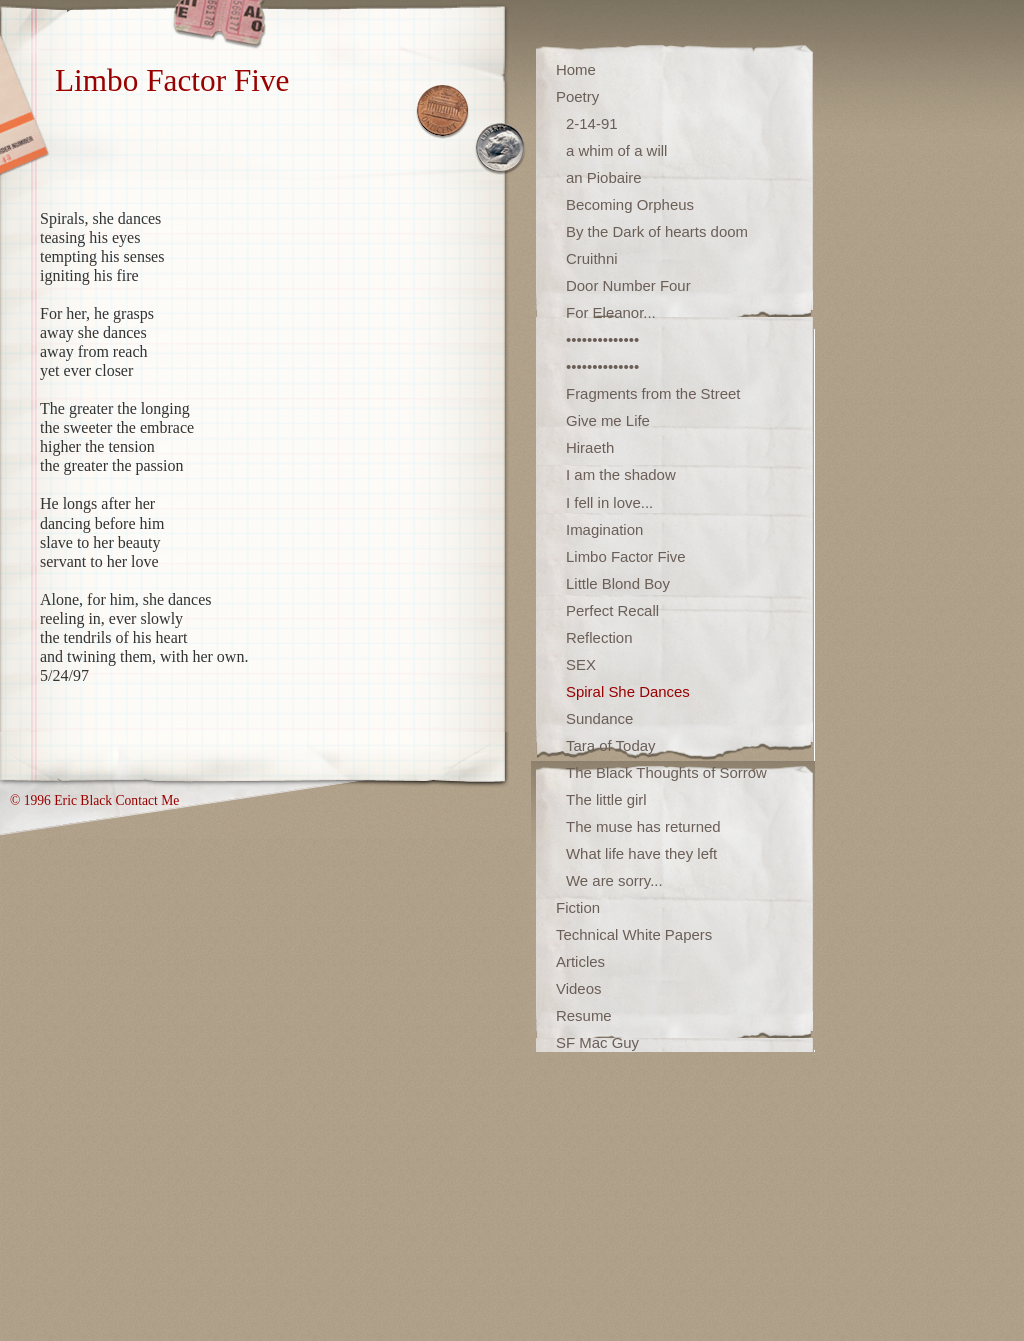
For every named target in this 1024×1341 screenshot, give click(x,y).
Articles (580, 961)
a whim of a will (616, 150)
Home (576, 69)
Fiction (578, 907)
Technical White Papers (634, 934)
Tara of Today (611, 745)
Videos (578, 988)
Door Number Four (628, 285)
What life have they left (641, 853)
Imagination (604, 529)
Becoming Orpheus (630, 204)
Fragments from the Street (653, 393)
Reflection (599, 637)
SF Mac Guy (597, 1042)
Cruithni (592, 258)
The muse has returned (643, 826)
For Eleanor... (611, 312)
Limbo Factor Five (626, 556)
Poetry (577, 96)
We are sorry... (614, 880)
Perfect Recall (612, 610)
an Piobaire (604, 177)
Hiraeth (590, 447)
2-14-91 (592, 123)
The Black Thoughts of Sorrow (666, 772)
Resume (584, 1015)
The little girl (606, 799)
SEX (581, 664)
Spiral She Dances (628, 691)
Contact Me (147, 800)
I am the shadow (621, 474)
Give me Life (608, 420)
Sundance (599, 718)
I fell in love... (609, 502)
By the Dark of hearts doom (657, 231)
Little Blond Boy (618, 583)
